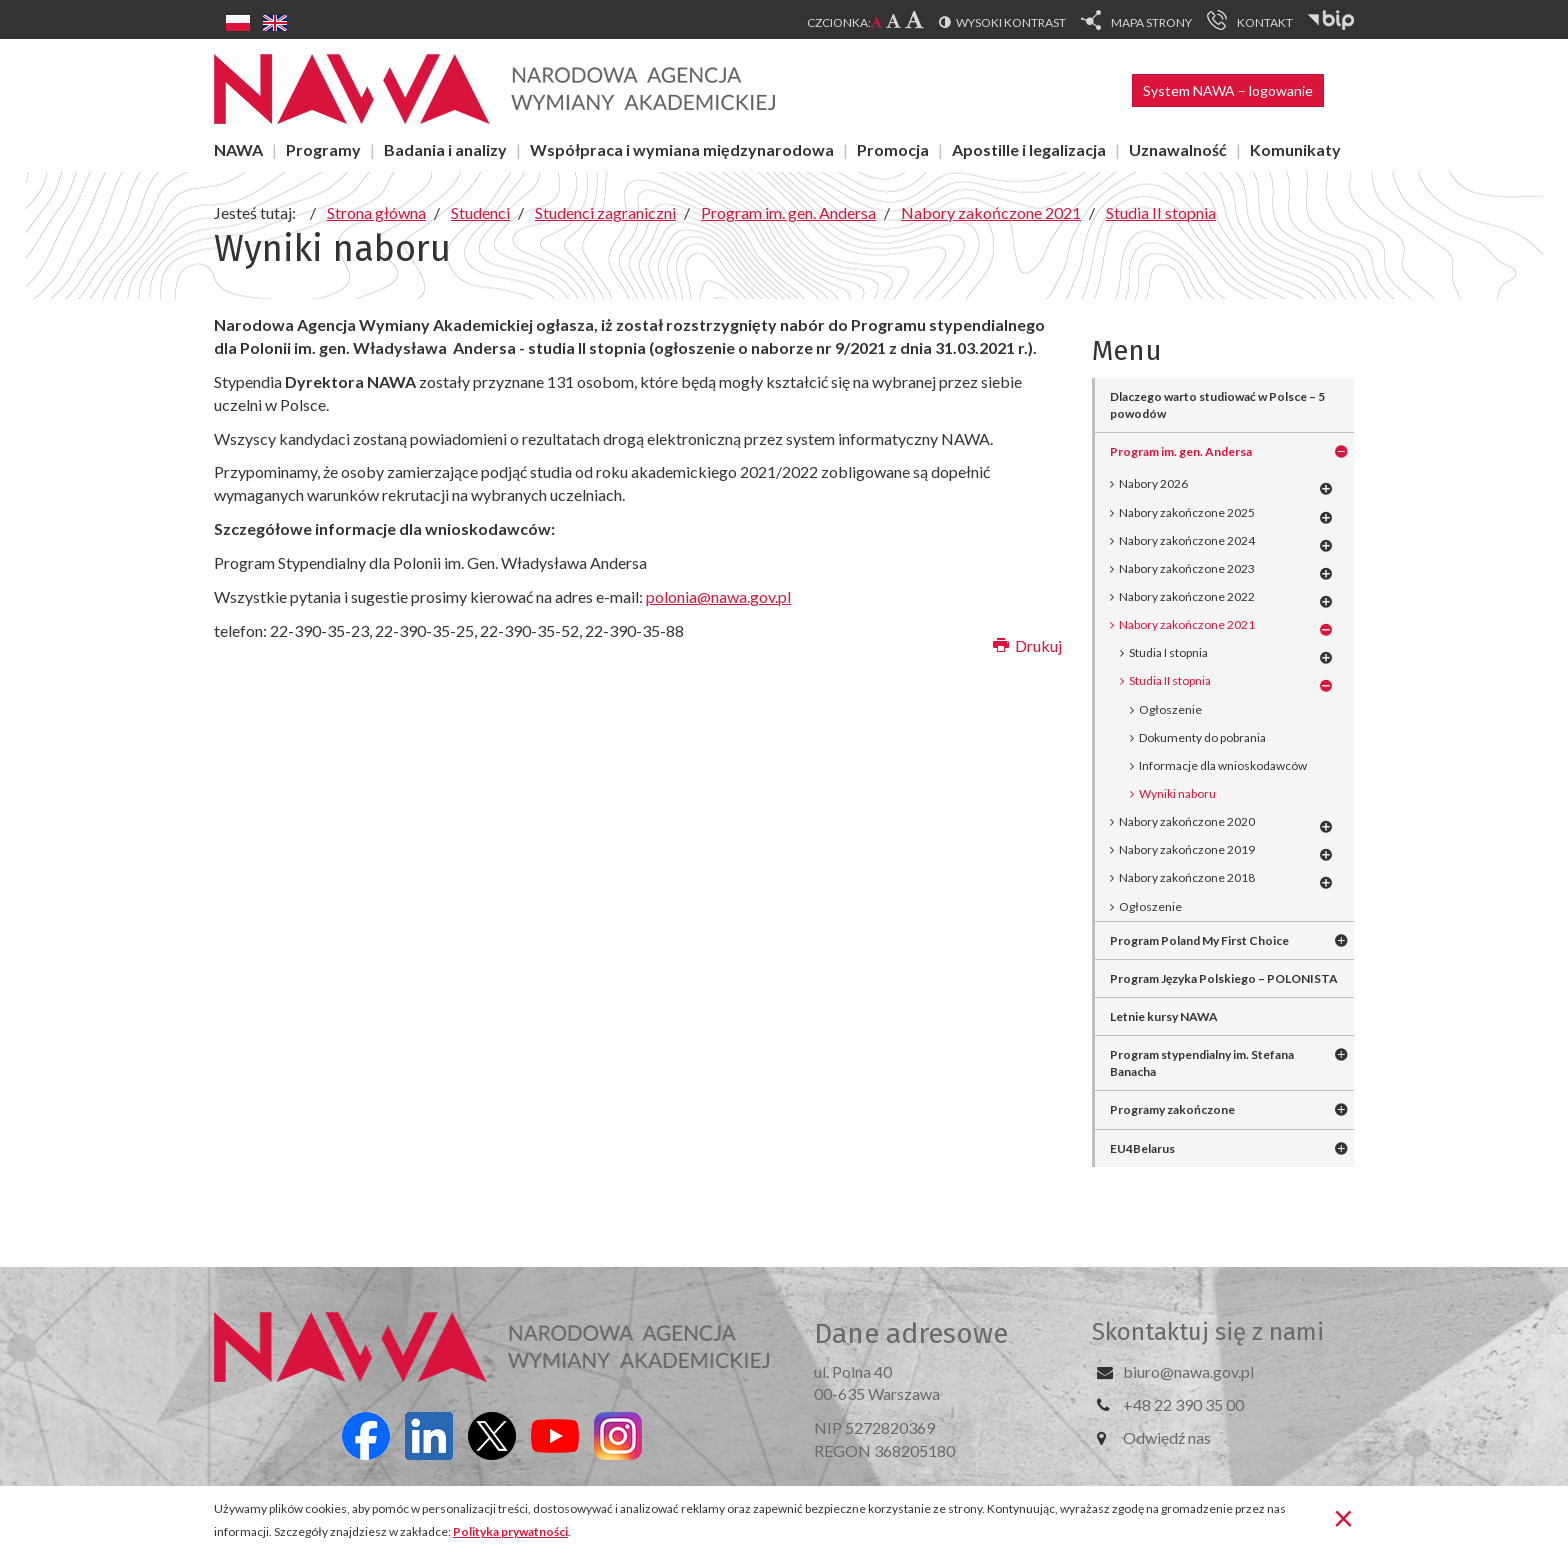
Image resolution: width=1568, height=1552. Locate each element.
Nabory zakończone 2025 (1187, 512)
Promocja (893, 149)
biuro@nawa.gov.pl (1188, 1371)
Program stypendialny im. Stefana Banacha (1202, 1063)
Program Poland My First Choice (1199, 940)
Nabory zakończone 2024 (1187, 540)
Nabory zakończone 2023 (1187, 568)
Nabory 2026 (1153, 483)
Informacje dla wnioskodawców (1223, 765)
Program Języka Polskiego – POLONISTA (1224, 978)
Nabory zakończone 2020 (1187, 821)
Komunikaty (1295, 149)
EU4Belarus (1142, 1148)
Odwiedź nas (1167, 1437)
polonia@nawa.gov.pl (718, 596)
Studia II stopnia (1170, 680)
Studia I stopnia (1168, 652)
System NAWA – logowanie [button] (1228, 90)
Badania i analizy (445, 149)
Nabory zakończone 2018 (1187, 877)
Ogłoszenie (1170, 709)
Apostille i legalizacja (1029, 149)
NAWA (238, 149)
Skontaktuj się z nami (1208, 1332)
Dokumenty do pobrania (1202, 737)
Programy (323, 149)
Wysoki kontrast (1011, 22)
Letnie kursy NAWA (1164, 1016)
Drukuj (1027, 645)
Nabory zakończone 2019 (1187, 849)
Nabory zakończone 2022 (1187, 596)
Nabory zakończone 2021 (1187, 624)
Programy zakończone (1172, 1109)
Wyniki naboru (1177, 793)
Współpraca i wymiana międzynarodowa (682, 149)
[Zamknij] (1343, 1517)
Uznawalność (1178, 149)
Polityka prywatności (510, 1531)
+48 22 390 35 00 (1183, 1404)
